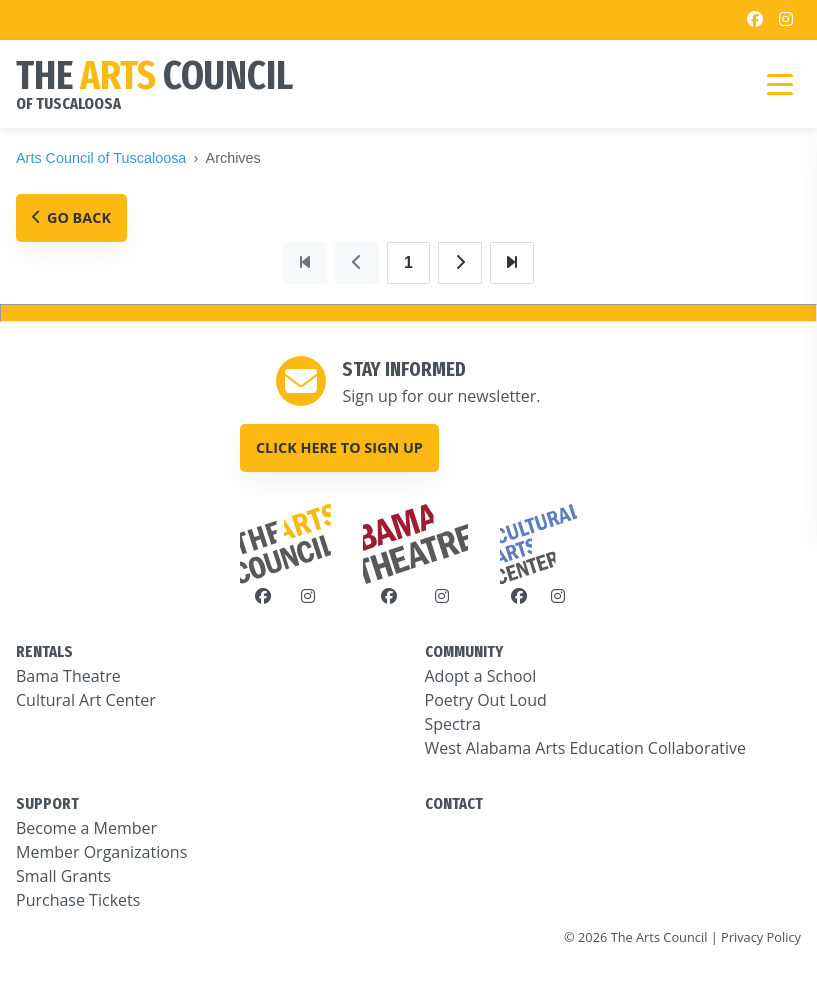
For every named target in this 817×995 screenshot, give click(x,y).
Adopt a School (481, 676)
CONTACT (454, 803)
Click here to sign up (339, 447)
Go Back (71, 217)
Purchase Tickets (78, 900)
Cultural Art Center (86, 700)
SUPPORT (47, 803)
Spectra (453, 724)
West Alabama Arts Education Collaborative (586, 748)
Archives (233, 158)
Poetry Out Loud (486, 700)
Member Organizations (101, 852)
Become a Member (86, 828)
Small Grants (63, 876)
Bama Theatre (68, 676)
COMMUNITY (464, 651)
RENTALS (44, 651)
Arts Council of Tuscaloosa (101, 158)
